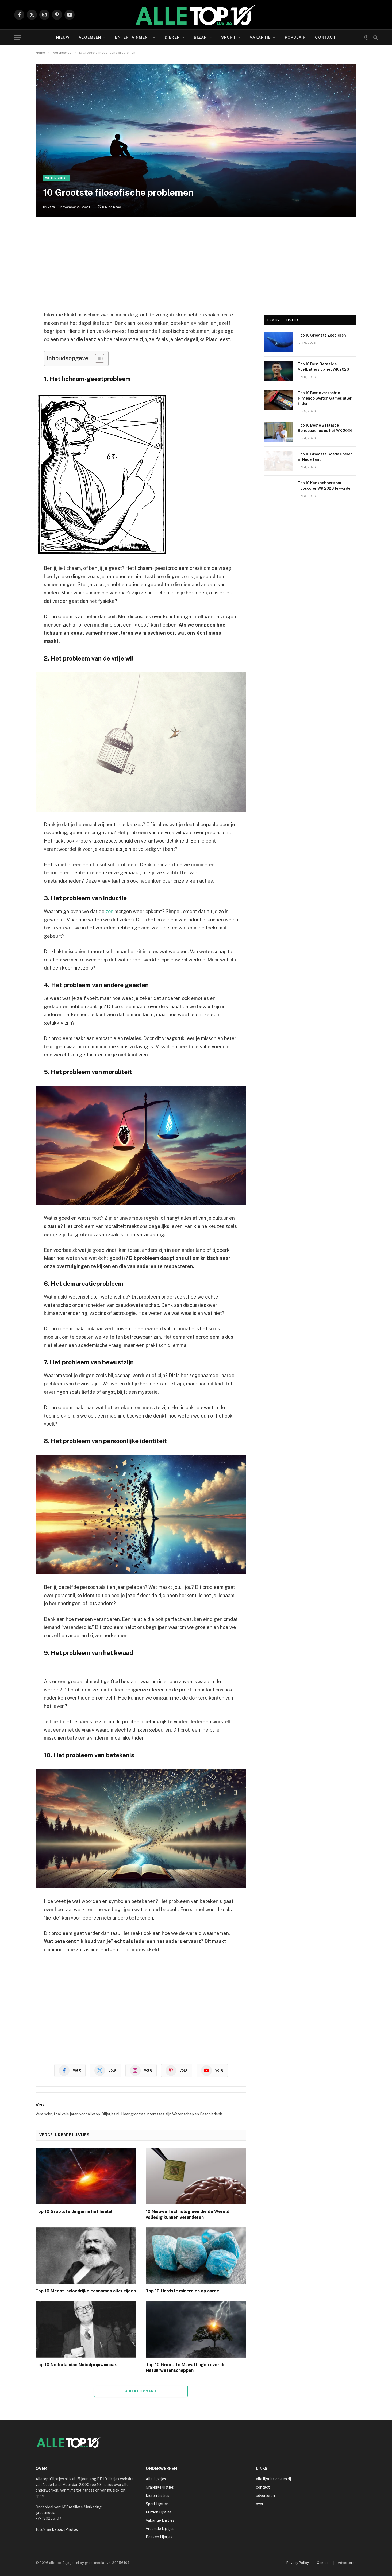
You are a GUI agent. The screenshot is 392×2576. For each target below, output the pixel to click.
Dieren (172, 37)
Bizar (200, 37)
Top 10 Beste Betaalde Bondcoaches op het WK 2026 (325, 428)
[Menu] (17, 38)
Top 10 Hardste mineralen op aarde (182, 2290)
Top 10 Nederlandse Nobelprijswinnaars (77, 2364)
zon (109, 911)
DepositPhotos (65, 2529)
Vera (51, 207)
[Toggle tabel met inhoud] (97, 358)
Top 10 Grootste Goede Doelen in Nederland (325, 457)
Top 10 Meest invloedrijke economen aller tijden (86, 2290)
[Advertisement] (141, 266)
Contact (325, 37)
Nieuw (63, 37)
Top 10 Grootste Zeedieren (322, 335)
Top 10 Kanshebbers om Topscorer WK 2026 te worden (325, 486)
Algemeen (90, 37)
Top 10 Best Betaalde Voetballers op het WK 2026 (323, 367)
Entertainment (133, 37)
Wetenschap (56, 178)
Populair (295, 37)
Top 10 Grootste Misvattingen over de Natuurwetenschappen (186, 2367)
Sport (228, 37)
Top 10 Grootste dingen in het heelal (74, 2211)
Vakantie (260, 37)
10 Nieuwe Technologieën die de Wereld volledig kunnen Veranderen (187, 2214)
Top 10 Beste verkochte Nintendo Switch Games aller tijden (325, 398)
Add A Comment (141, 2391)
